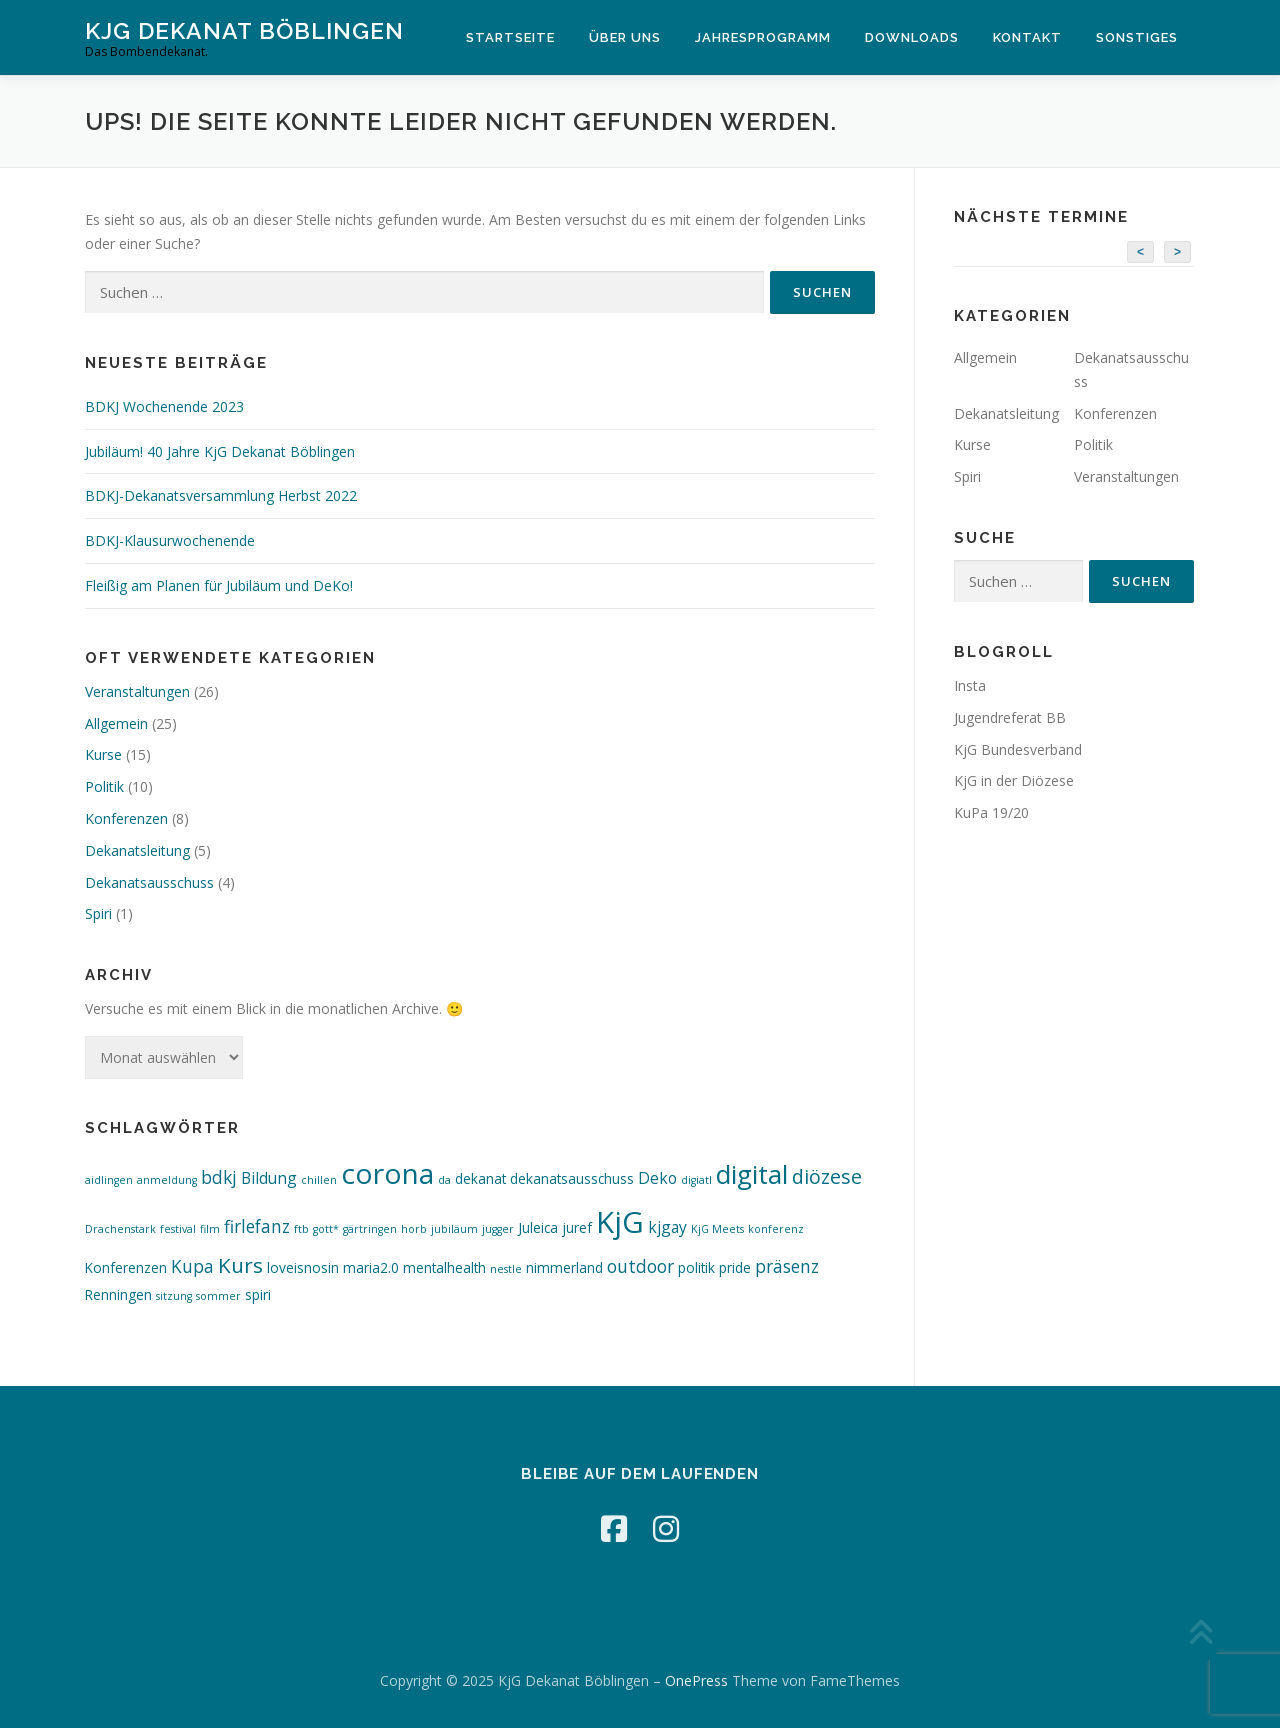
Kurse (103, 754)
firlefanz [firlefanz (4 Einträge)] (257, 1226)
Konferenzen (126, 818)
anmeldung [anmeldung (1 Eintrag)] (167, 1180)
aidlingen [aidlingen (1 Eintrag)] (109, 1180)
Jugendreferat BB (1010, 717)
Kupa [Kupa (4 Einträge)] (192, 1266)
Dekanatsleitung (137, 850)
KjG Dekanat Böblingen (244, 30)
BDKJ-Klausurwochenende (170, 540)
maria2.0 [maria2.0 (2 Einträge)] (371, 1267)
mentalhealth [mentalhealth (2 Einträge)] (444, 1267)
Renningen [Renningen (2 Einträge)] (118, 1294)
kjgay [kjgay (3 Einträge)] (667, 1227)
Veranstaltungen (137, 691)
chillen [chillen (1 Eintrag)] (319, 1180)
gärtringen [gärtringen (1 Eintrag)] (370, 1229)
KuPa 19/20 (991, 812)
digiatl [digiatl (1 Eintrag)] (696, 1180)
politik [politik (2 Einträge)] (696, 1267)
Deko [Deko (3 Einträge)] (657, 1178)
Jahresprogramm (763, 37)
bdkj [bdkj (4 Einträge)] (219, 1177)
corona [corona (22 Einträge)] (387, 1173)
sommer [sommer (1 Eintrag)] (218, 1296)
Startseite (510, 37)
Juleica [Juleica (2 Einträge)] (538, 1227)
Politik (104, 786)
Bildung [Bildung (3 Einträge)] (269, 1178)
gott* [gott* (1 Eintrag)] (326, 1229)
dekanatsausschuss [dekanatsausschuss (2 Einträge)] (572, 1178)
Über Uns (625, 37)
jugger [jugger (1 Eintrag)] (498, 1229)
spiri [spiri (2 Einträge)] (258, 1294)
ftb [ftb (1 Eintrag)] (301, 1229)
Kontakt (1027, 37)
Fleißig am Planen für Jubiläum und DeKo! (219, 585)
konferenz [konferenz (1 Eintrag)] (776, 1229)
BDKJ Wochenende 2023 (164, 406)
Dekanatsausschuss (149, 882)
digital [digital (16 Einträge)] (752, 1174)
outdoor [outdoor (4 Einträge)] (640, 1266)
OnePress (696, 1680)
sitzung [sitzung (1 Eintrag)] (174, 1296)
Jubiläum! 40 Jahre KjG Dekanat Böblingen (220, 451)
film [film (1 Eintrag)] (210, 1229)
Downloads (912, 37)
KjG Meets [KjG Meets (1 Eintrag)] (717, 1229)
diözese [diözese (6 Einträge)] (827, 1176)
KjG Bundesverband (1018, 749)
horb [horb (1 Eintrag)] (414, 1229)
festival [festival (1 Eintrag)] (178, 1229)
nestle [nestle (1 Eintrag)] (506, 1269)
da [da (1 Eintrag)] (444, 1180)
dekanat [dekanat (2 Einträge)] (480, 1178)
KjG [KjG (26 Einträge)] (620, 1222)
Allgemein (116, 723)
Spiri (98, 913)
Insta (970, 685)
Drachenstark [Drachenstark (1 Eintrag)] (120, 1229)
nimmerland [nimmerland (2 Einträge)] (564, 1267)
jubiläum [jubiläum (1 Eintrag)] (454, 1229)
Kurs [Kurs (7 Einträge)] (240, 1265)
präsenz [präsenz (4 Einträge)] (787, 1266)
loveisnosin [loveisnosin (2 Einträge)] (303, 1267)
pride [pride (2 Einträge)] (735, 1267)
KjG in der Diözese (1014, 780)
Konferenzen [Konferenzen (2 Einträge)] (126, 1267)
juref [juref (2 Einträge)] (577, 1227)
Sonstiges (1137, 37)
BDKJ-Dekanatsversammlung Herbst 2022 (221, 495)
